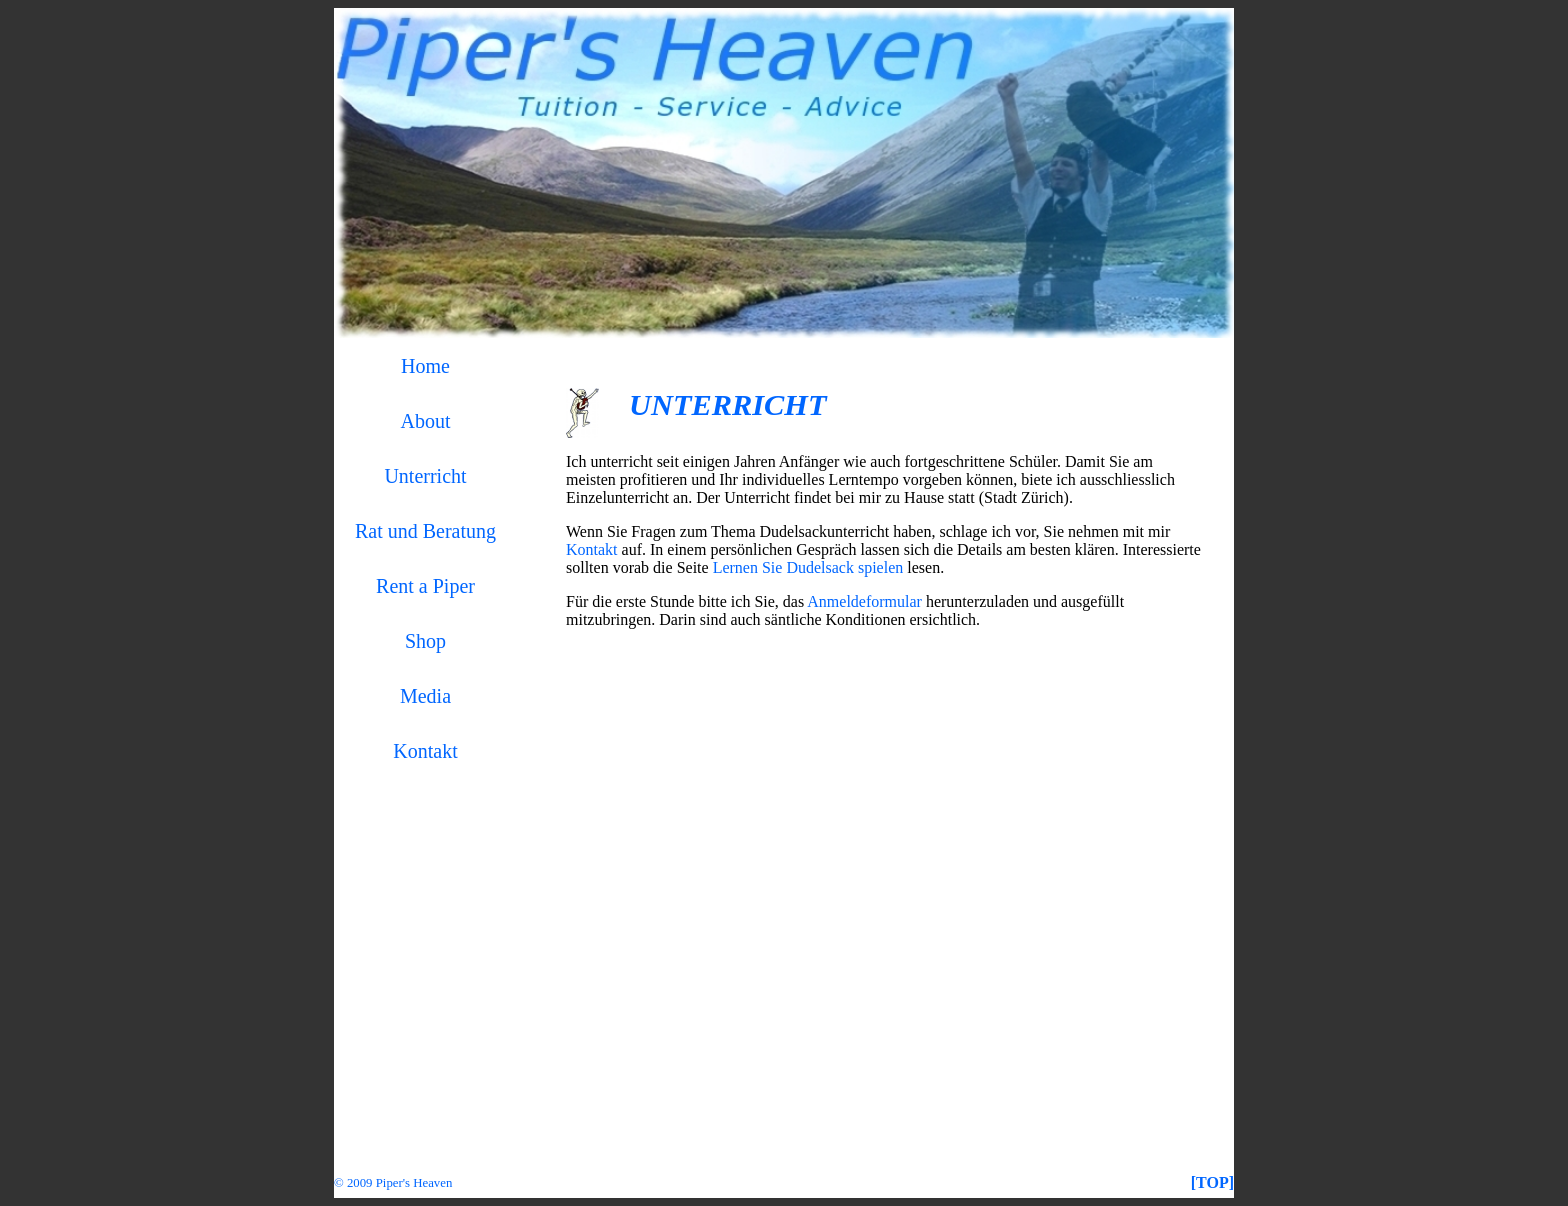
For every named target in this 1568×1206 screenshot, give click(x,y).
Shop (425, 641)
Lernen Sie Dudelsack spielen (808, 567)
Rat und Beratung (425, 531)
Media (425, 696)
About (426, 421)
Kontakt (425, 751)
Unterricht (425, 476)
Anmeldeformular (864, 601)
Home (425, 366)
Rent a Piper (425, 586)
